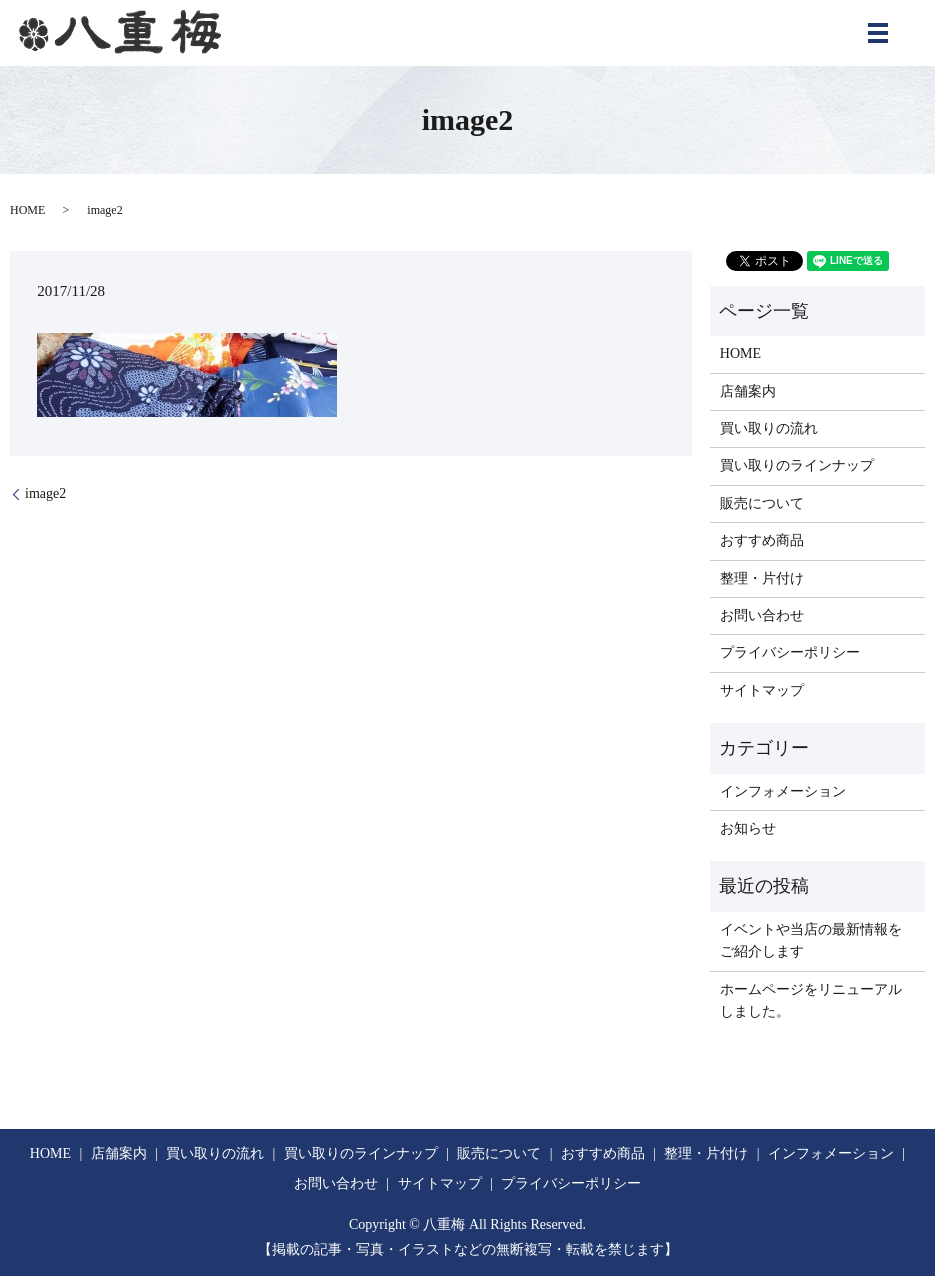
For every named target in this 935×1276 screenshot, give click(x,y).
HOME (27, 210)
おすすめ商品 (762, 540)
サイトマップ (762, 690)
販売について (762, 503)
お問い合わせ (762, 615)
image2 (45, 493)
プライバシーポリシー (790, 652)
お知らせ (748, 828)
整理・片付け (762, 578)
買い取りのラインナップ (797, 465)
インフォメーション (783, 791)
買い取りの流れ (769, 428)
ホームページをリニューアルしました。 (811, 1000)
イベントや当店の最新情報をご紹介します (811, 940)
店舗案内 (748, 391)
